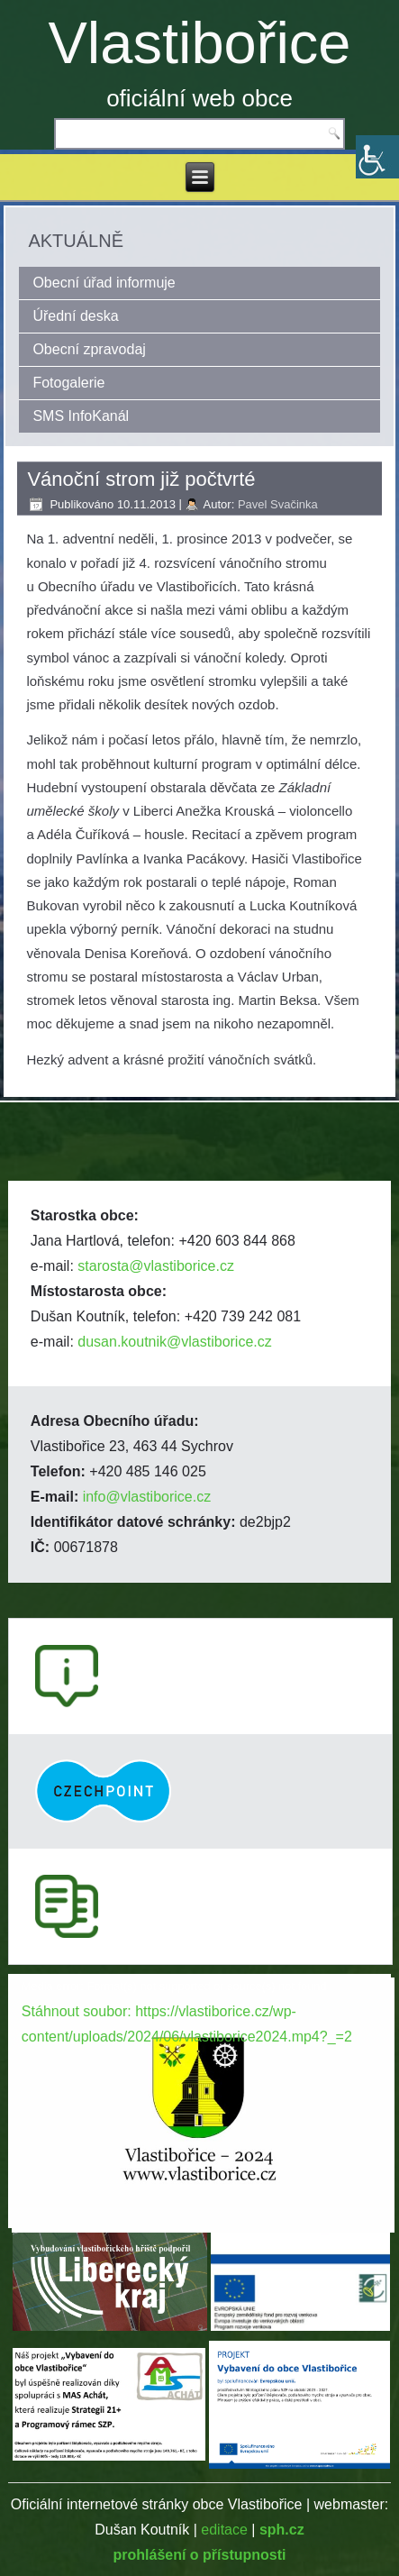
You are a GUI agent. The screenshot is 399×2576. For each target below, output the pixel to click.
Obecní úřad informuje (103, 282)
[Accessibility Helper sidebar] (377, 156)
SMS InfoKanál (80, 416)
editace (224, 2529)
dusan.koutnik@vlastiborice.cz (174, 1341)
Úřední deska (75, 316)
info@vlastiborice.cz (147, 1496)
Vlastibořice (200, 43)
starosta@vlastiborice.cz (155, 1266)
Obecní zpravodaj (88, 349)
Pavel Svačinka (278, 504)
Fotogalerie (68, 382)
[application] (199, 2081)
